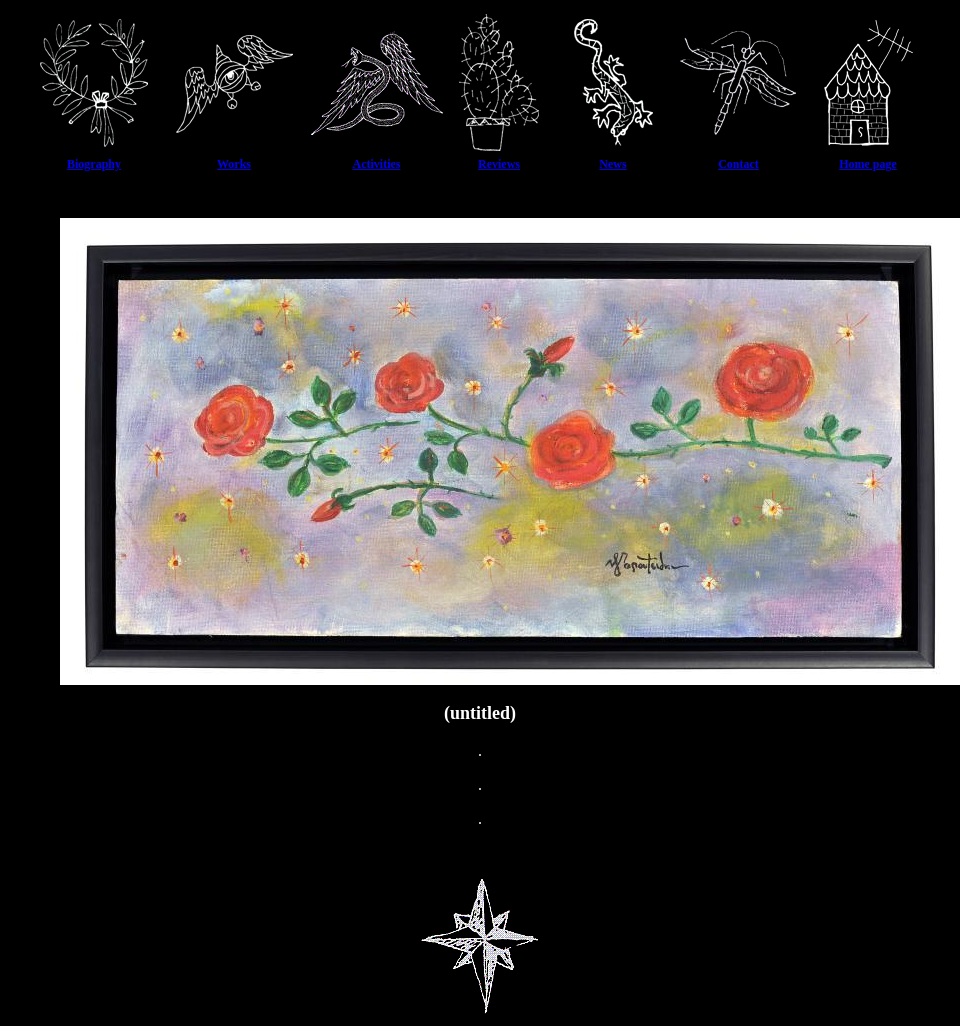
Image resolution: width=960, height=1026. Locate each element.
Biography (94, 164)
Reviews (499, 164)
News (612, 164)
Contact (738, 164)
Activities (377, 164)
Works (234, 164)
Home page (868, 164)
